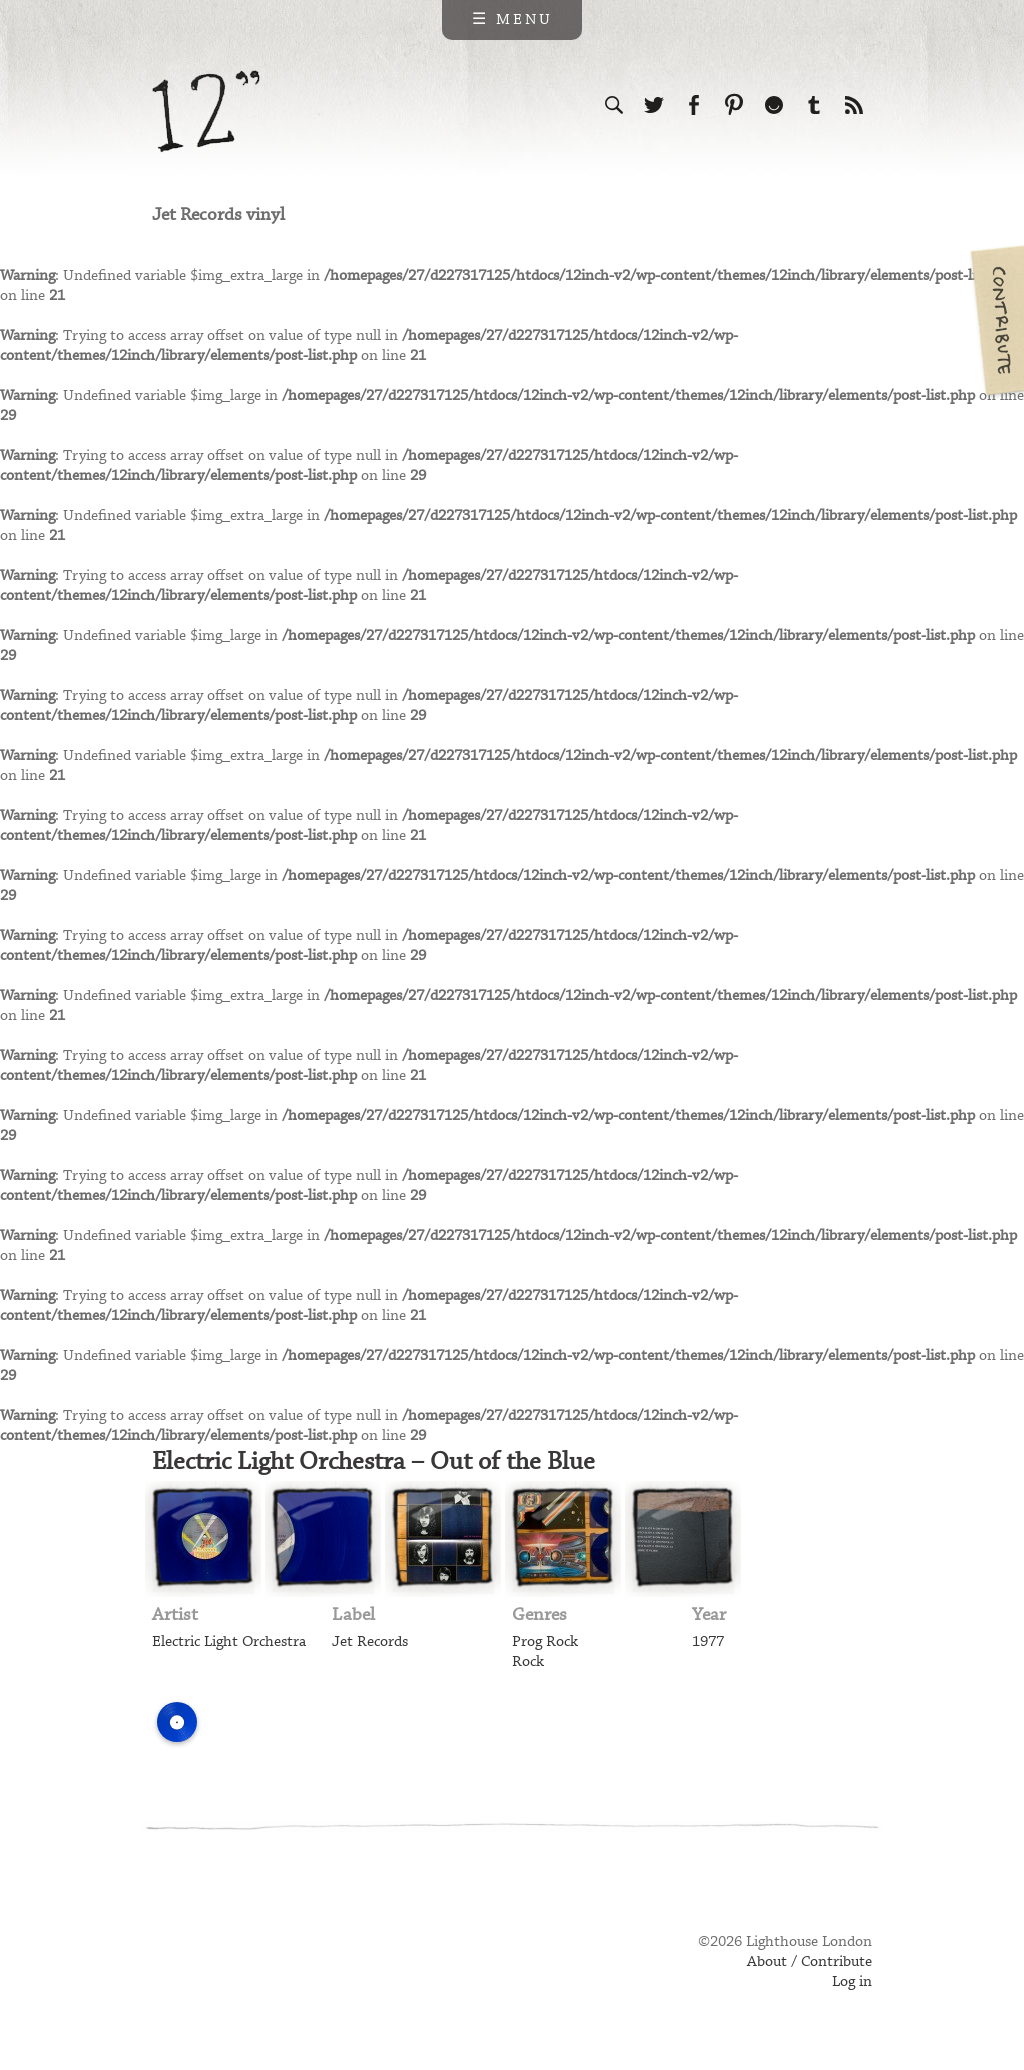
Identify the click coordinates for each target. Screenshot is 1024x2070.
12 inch (206, 111)
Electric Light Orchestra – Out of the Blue (373, 1462)
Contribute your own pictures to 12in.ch (996, 320)
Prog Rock (545, 1642)
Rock (528, 1662)
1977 (708, 1642)
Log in (852, 1982)
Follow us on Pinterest (734, 105)
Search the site (614, 105)
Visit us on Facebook (694, 105)
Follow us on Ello (774, 105)
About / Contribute (809, 1962)
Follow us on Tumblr (814, 105)
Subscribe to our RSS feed (854, 105)
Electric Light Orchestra (229, 1642)
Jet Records (370, 1642)
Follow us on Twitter (654, 105)
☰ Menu (512, 20)
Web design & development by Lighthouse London (240, 1971)
